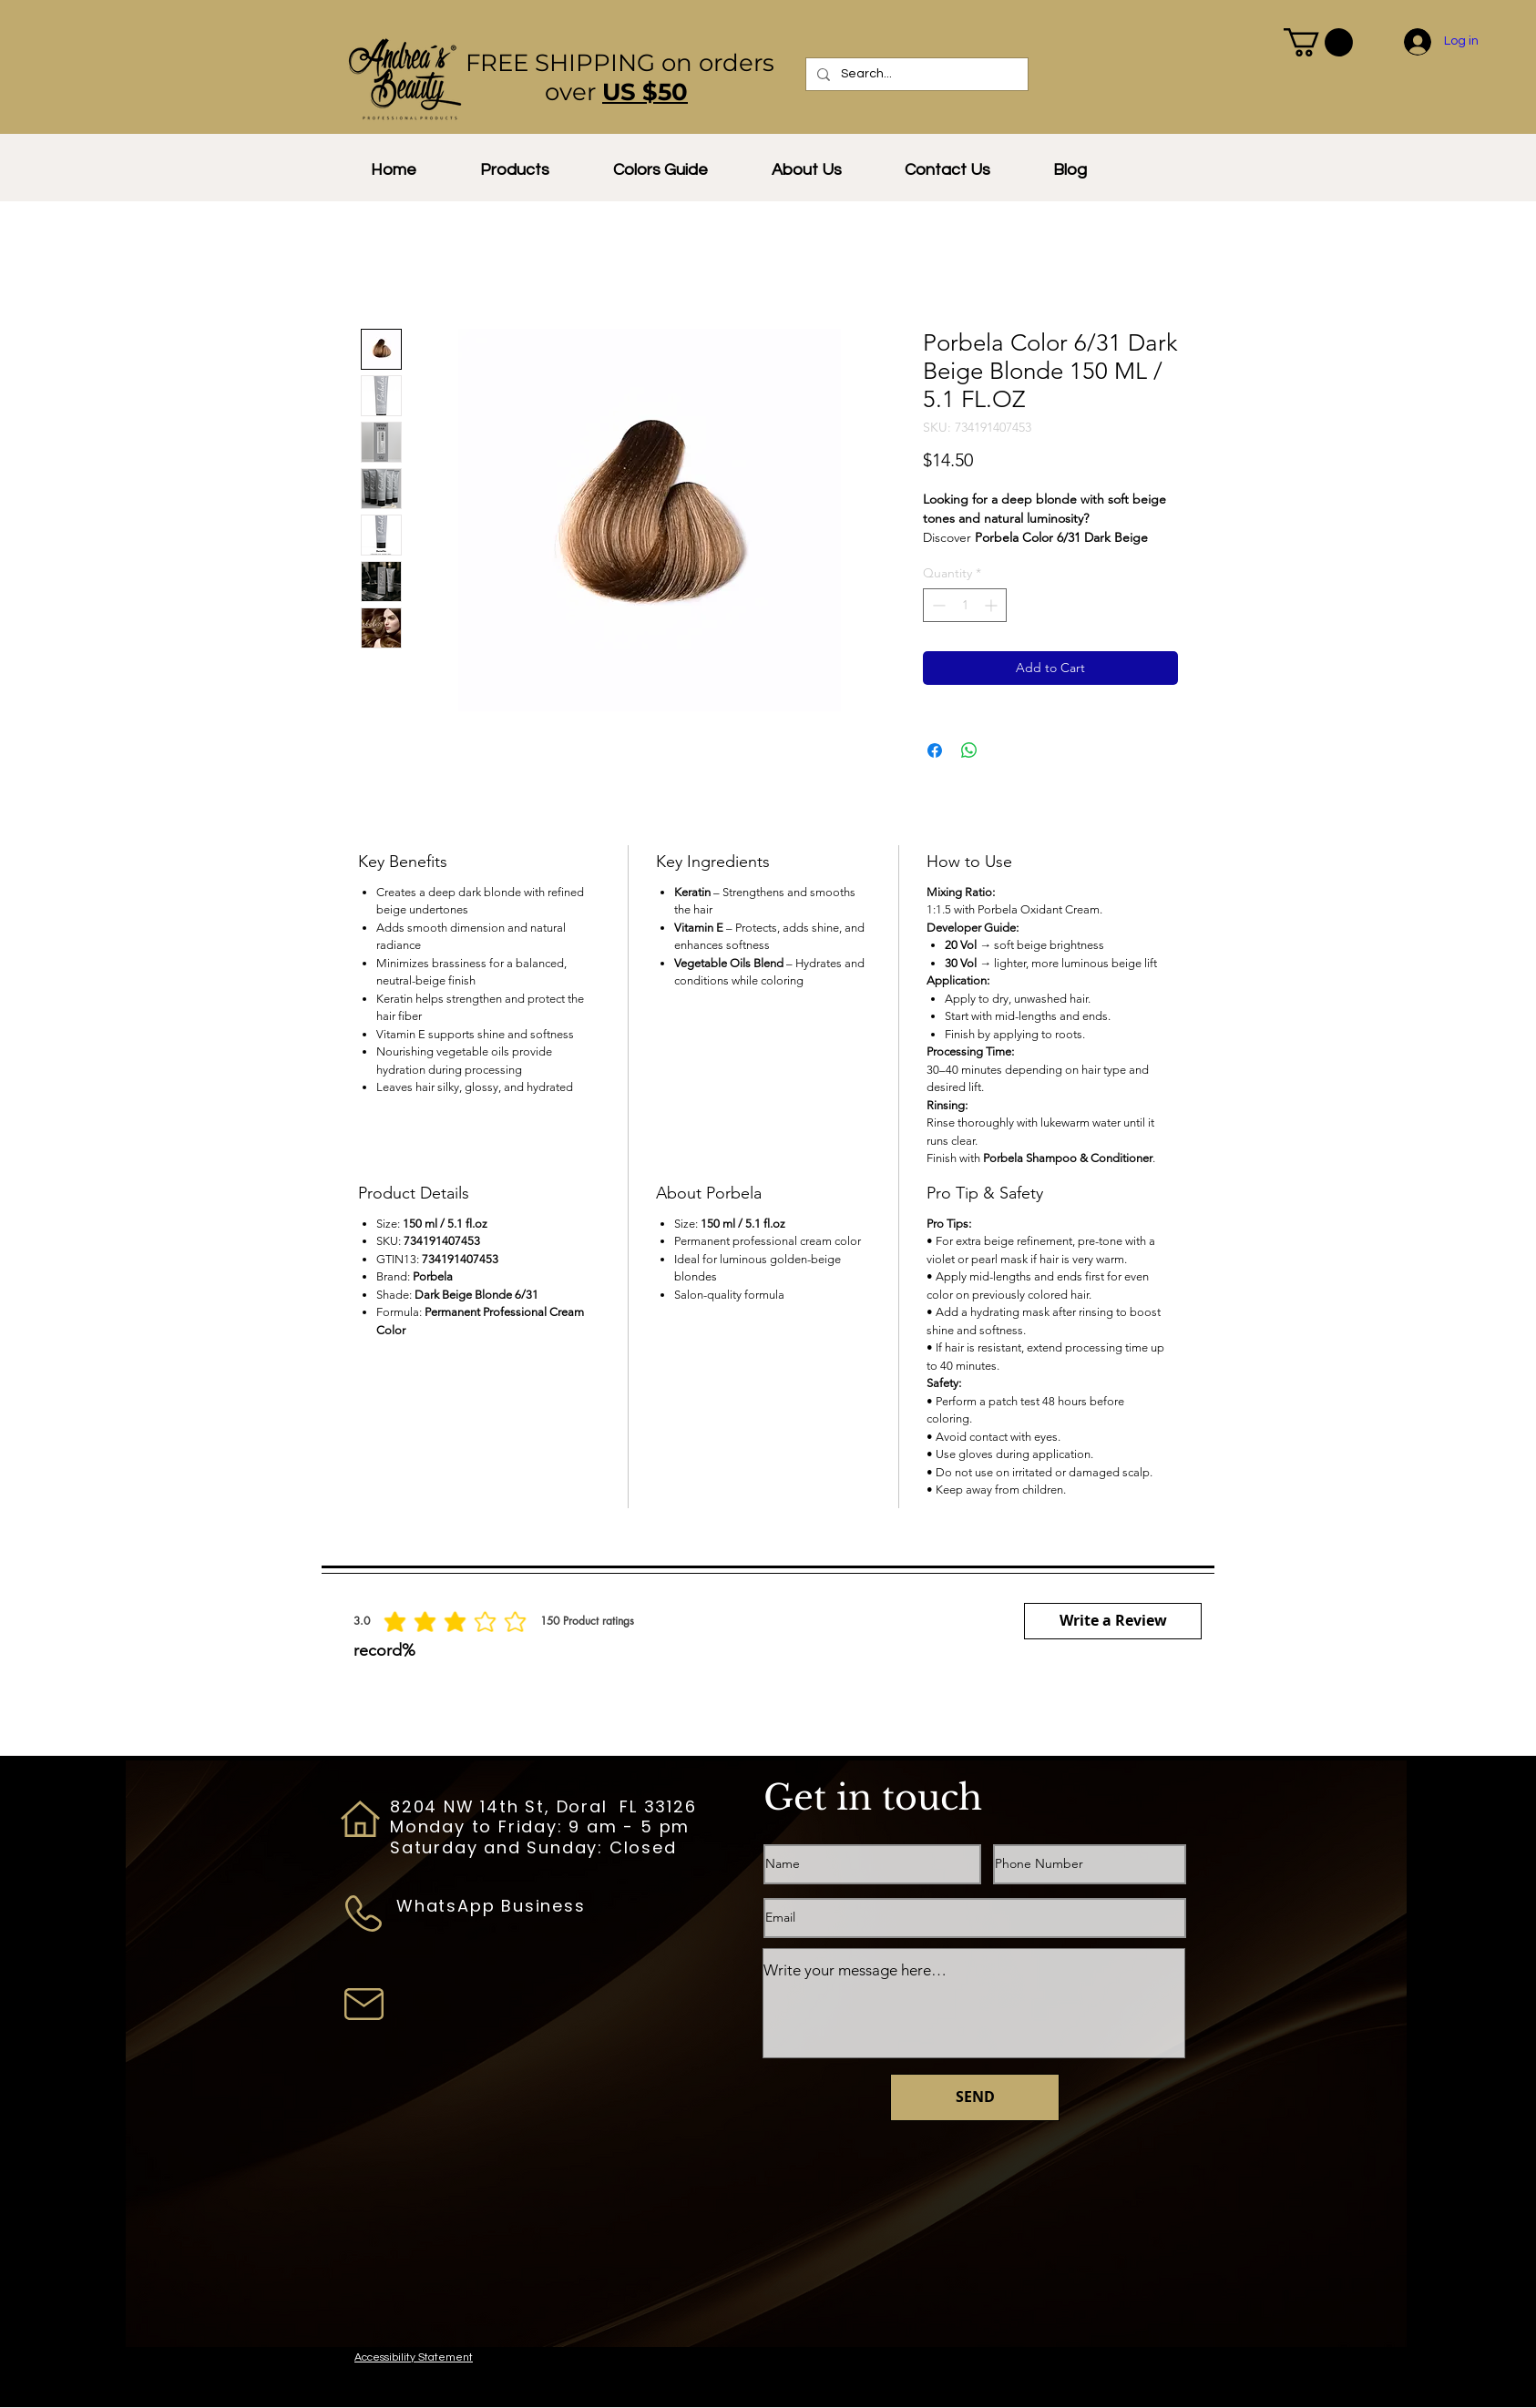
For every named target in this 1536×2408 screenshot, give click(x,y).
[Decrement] (937, 605)
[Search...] (915, 74)
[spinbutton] (964, 605)
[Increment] (992, 605)
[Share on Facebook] (935, 750)
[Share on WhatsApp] (969, 750)
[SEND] (975, 2097)
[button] (1318, 42)
